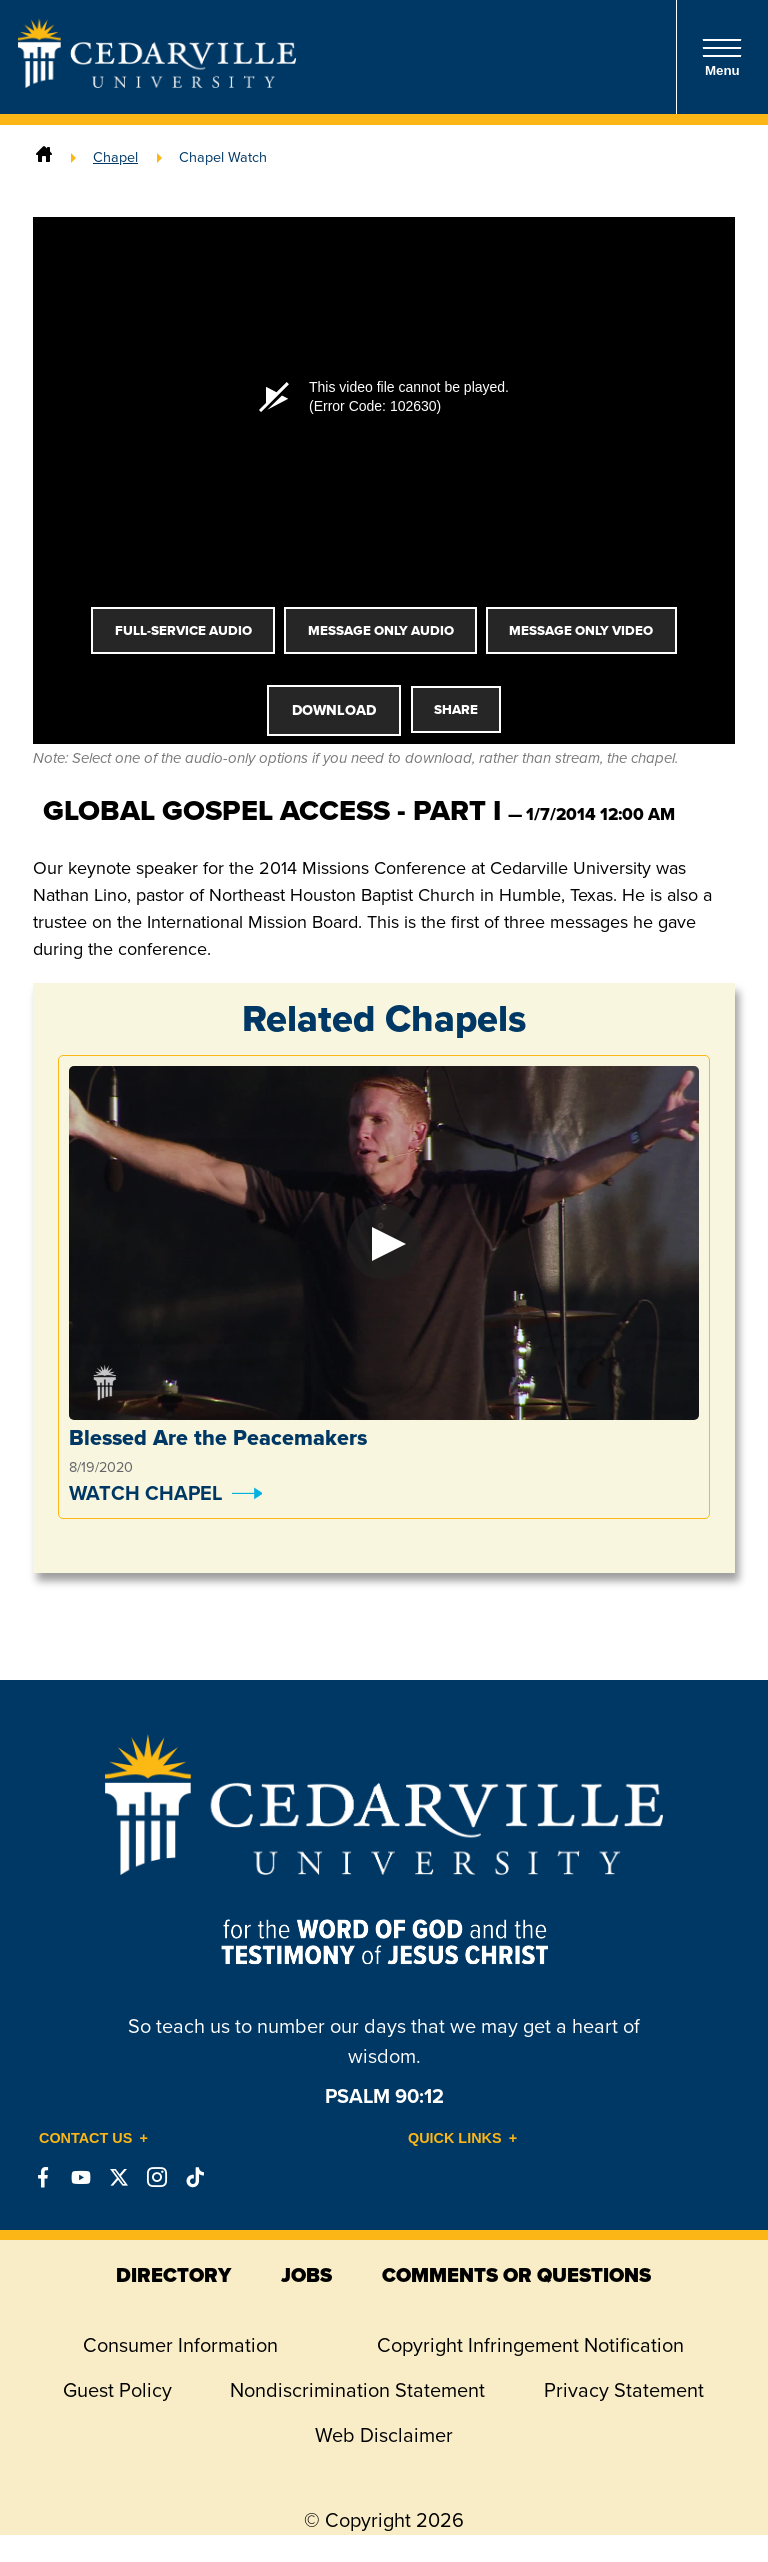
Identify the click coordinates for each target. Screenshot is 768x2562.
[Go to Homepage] (157, 82)
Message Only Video (581, 630)
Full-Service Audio (183, 630)
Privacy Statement (624, 2390)
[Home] (44, 157)
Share (456, 709)
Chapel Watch (223, 157)
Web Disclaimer (384, 2435)
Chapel (115, 157)
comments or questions (516, 2275)
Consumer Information (180, 2345)
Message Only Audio (381, 630)
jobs (306, 2275)
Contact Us (85, 2138)
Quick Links (455, 2138)
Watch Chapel (145, 1493)
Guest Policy (117, 2390)
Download (334, 710)
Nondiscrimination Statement (357, 2390)
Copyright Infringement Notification (530, 2345)
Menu (722, 57)
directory (173, 2275)
